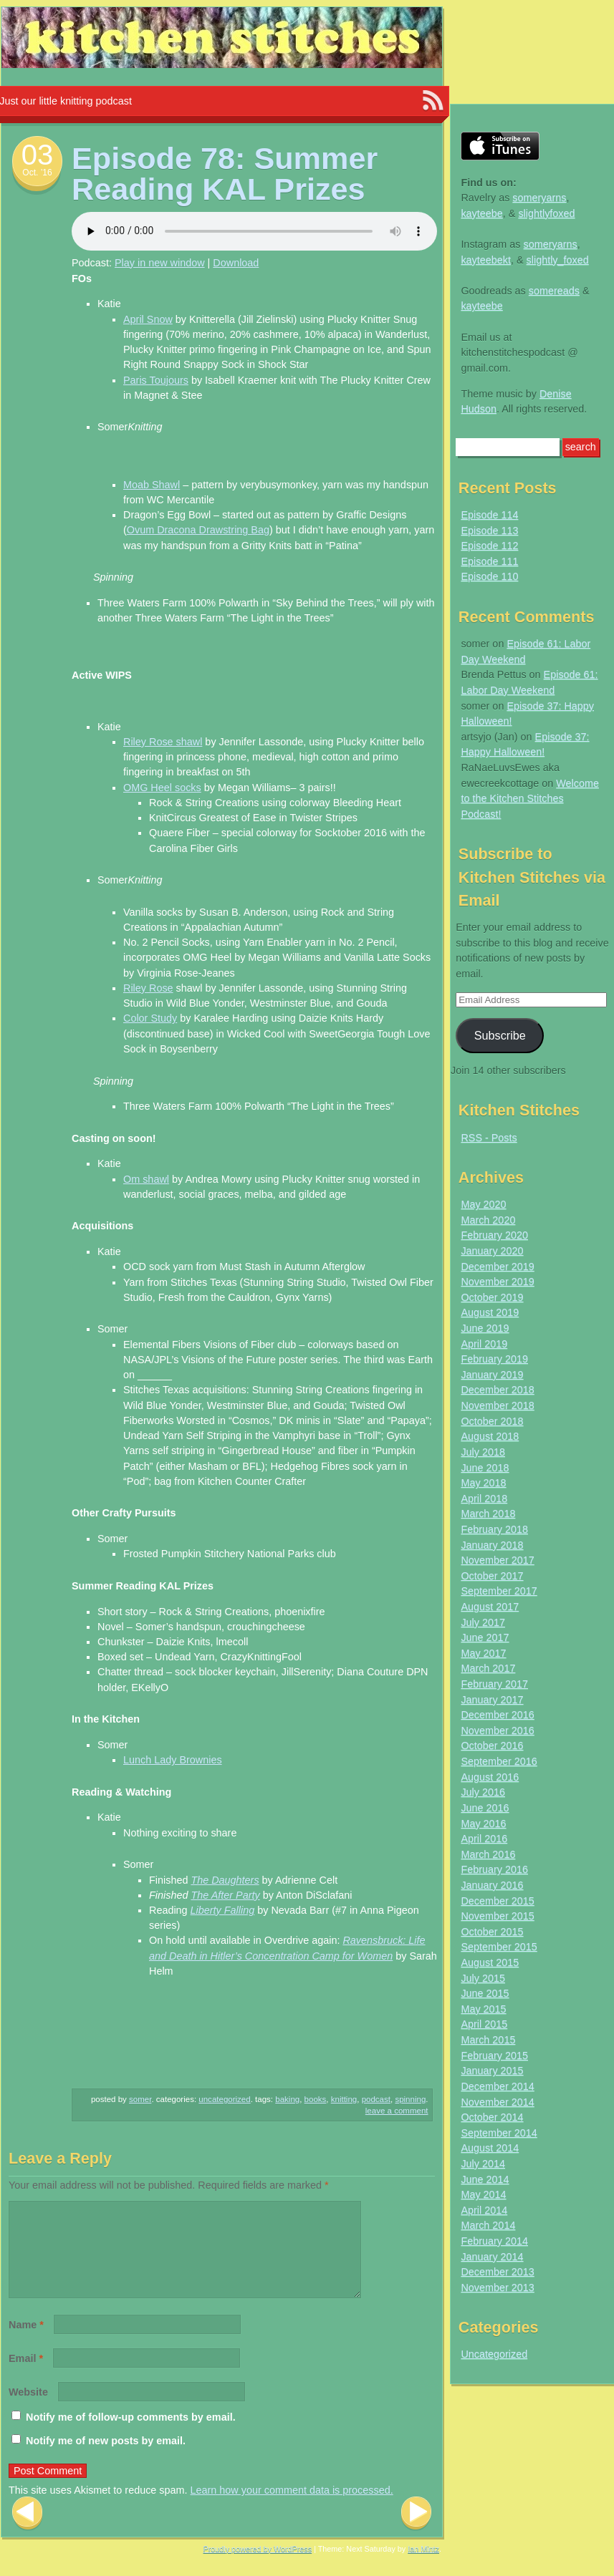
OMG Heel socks (162, 787)
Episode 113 (489, 530)
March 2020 (488, 1220)
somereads (554, 290)
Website (28, 2409)
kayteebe (481, 213)
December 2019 (497, 1266)
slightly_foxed (558, 260)
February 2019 (494, 1359)
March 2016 (488, 1854)
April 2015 (484, 2024)
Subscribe (500, 1035)
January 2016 (492, 1885)
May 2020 (483, 1204)
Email (26, 2375)
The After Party (225, 1895)
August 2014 (490, 2148)
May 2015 (483, 2009)
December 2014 (497, 2086)
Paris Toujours (155, 380)
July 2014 (483, 2163)
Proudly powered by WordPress (257, 2566)
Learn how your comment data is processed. (292, 2507)
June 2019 (485, 1328)
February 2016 (494, 1869)
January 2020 (492, 1250)
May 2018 (483, 1482)
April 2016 (484, 1838)
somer (140, 2099)
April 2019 (484, 1344)
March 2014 (488, 2225)
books (315, 2099)
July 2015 (483, 1978)
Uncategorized (224, 2099)
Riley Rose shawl (162, 741)
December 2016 (497, 1714)
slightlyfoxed (546, 213)
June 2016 (485, 1808)
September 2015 (499, 1946)
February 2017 (494, 1684)
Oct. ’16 (37, 173)
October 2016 (492, 1745)
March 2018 (488, 1513)
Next (416, 2530)
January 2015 (492, 2070)
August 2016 (490, 1777)
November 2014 (497, 2102)
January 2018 (492, 1545)
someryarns (539, 197)
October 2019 (492, 1297)
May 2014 (483, 2194)
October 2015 (492, 1931)
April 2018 (484, 1498)
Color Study (150, 1018)
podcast (376, 2099)
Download (236, 262)
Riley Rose (148, 988)
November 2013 (497, 2287)
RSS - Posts (489, 1137)
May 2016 (483, 1823)
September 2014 (499, 2133)
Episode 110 (489, 576)
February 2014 (494, 2241)
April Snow (148, 319)
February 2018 (494, 1529)
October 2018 (492, 1421)
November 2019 (497, 1281)
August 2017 (490, 1606)
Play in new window (160, 262)
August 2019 (490, 1312)
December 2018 (497, 1389)
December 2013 (497, 2271)
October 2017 (492, 1576)
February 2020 (494, 1235)
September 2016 (499, 1761)
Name (26, 2342)
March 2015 (488, 2039)
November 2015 (497, 1916)
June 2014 (485, 2179)
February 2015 (494, 2055)
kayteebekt (486, 260)
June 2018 (485, 1467)
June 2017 (485, 1637)
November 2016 (497, 1730)
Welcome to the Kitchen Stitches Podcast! (530, 799)
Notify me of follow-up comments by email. (131, 2434)
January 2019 (492, 1374)
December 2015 (497, 1901)
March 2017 (488, 1668)
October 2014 (492, 2117)
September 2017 (499, 1591)
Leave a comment (396, 2110)
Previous (27, 2530)
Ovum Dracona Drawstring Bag (198, 530)
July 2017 (483, 1622)
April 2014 (484, 2210)
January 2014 (492, 2256)
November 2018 (497, 1405)
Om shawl (146, 1179)
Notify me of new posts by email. (106, 2458)
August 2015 (490, 1962)
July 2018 (483, 1452)
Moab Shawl (151, 484)
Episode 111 (489, 561)
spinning (410, 2099)
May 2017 (483, 1653)
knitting (344, 2099)
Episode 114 (489, 514)
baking (287, 2099)
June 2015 (485, 1993)
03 (37, 154)
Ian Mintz (423, 2566)
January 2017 (492, 1699)
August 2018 (490, 1436)
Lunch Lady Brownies (172, 1760)
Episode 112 (489, 545)
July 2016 (483, 1792)
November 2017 (497, 1560)
